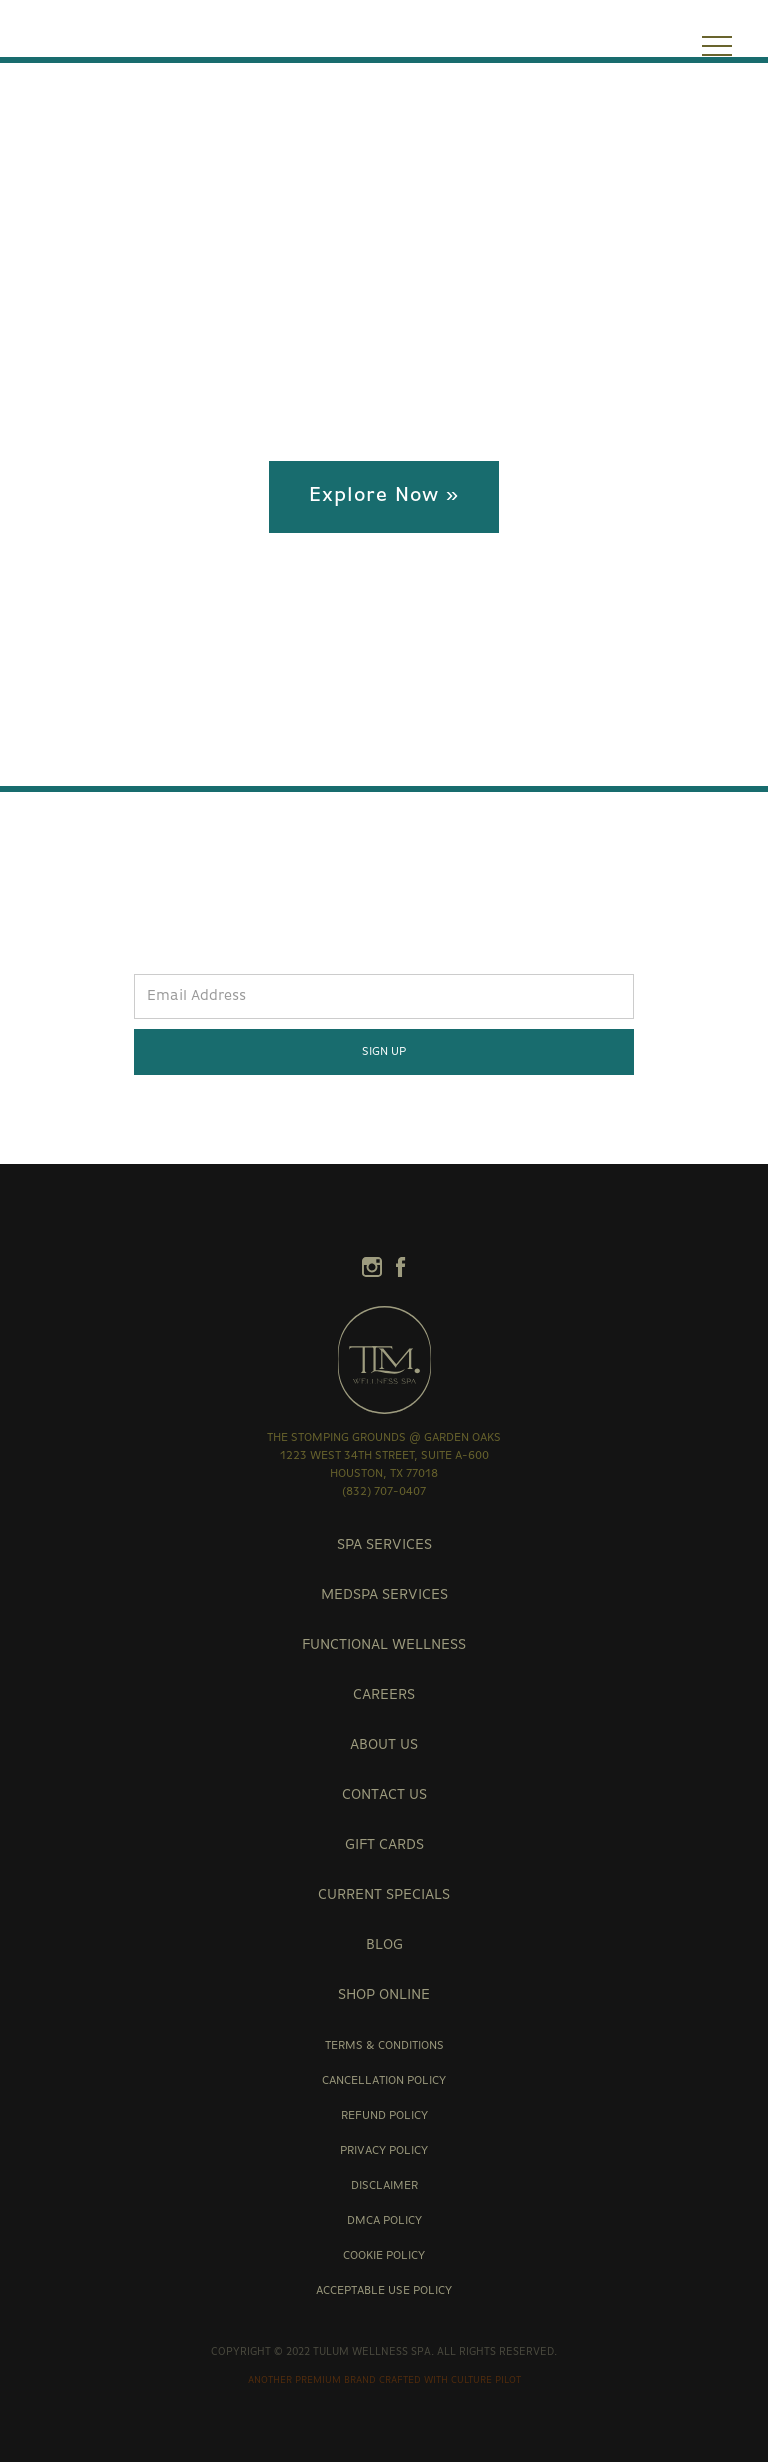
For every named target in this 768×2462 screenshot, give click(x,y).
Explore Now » (384, 496)
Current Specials (384, 1895)
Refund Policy (384, 2116)
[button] (717, 49)
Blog (384, 1945)
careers (384, 1695)
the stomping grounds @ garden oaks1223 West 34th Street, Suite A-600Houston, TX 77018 (384, 1456)
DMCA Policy (384, 2221)
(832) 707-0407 (384, 1492)
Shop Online (384, 1995)
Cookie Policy (384, 2256)
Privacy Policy (384, 2151)
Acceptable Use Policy (384, 2291)
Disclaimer (384, 2186)
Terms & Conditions (384, 2046)
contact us (384, 1795)
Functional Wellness (384, 1645)
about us (384, 1745)
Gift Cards (384, 1845)
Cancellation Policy (384, 2081)
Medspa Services (384, 1595)
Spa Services (384, 1545)
